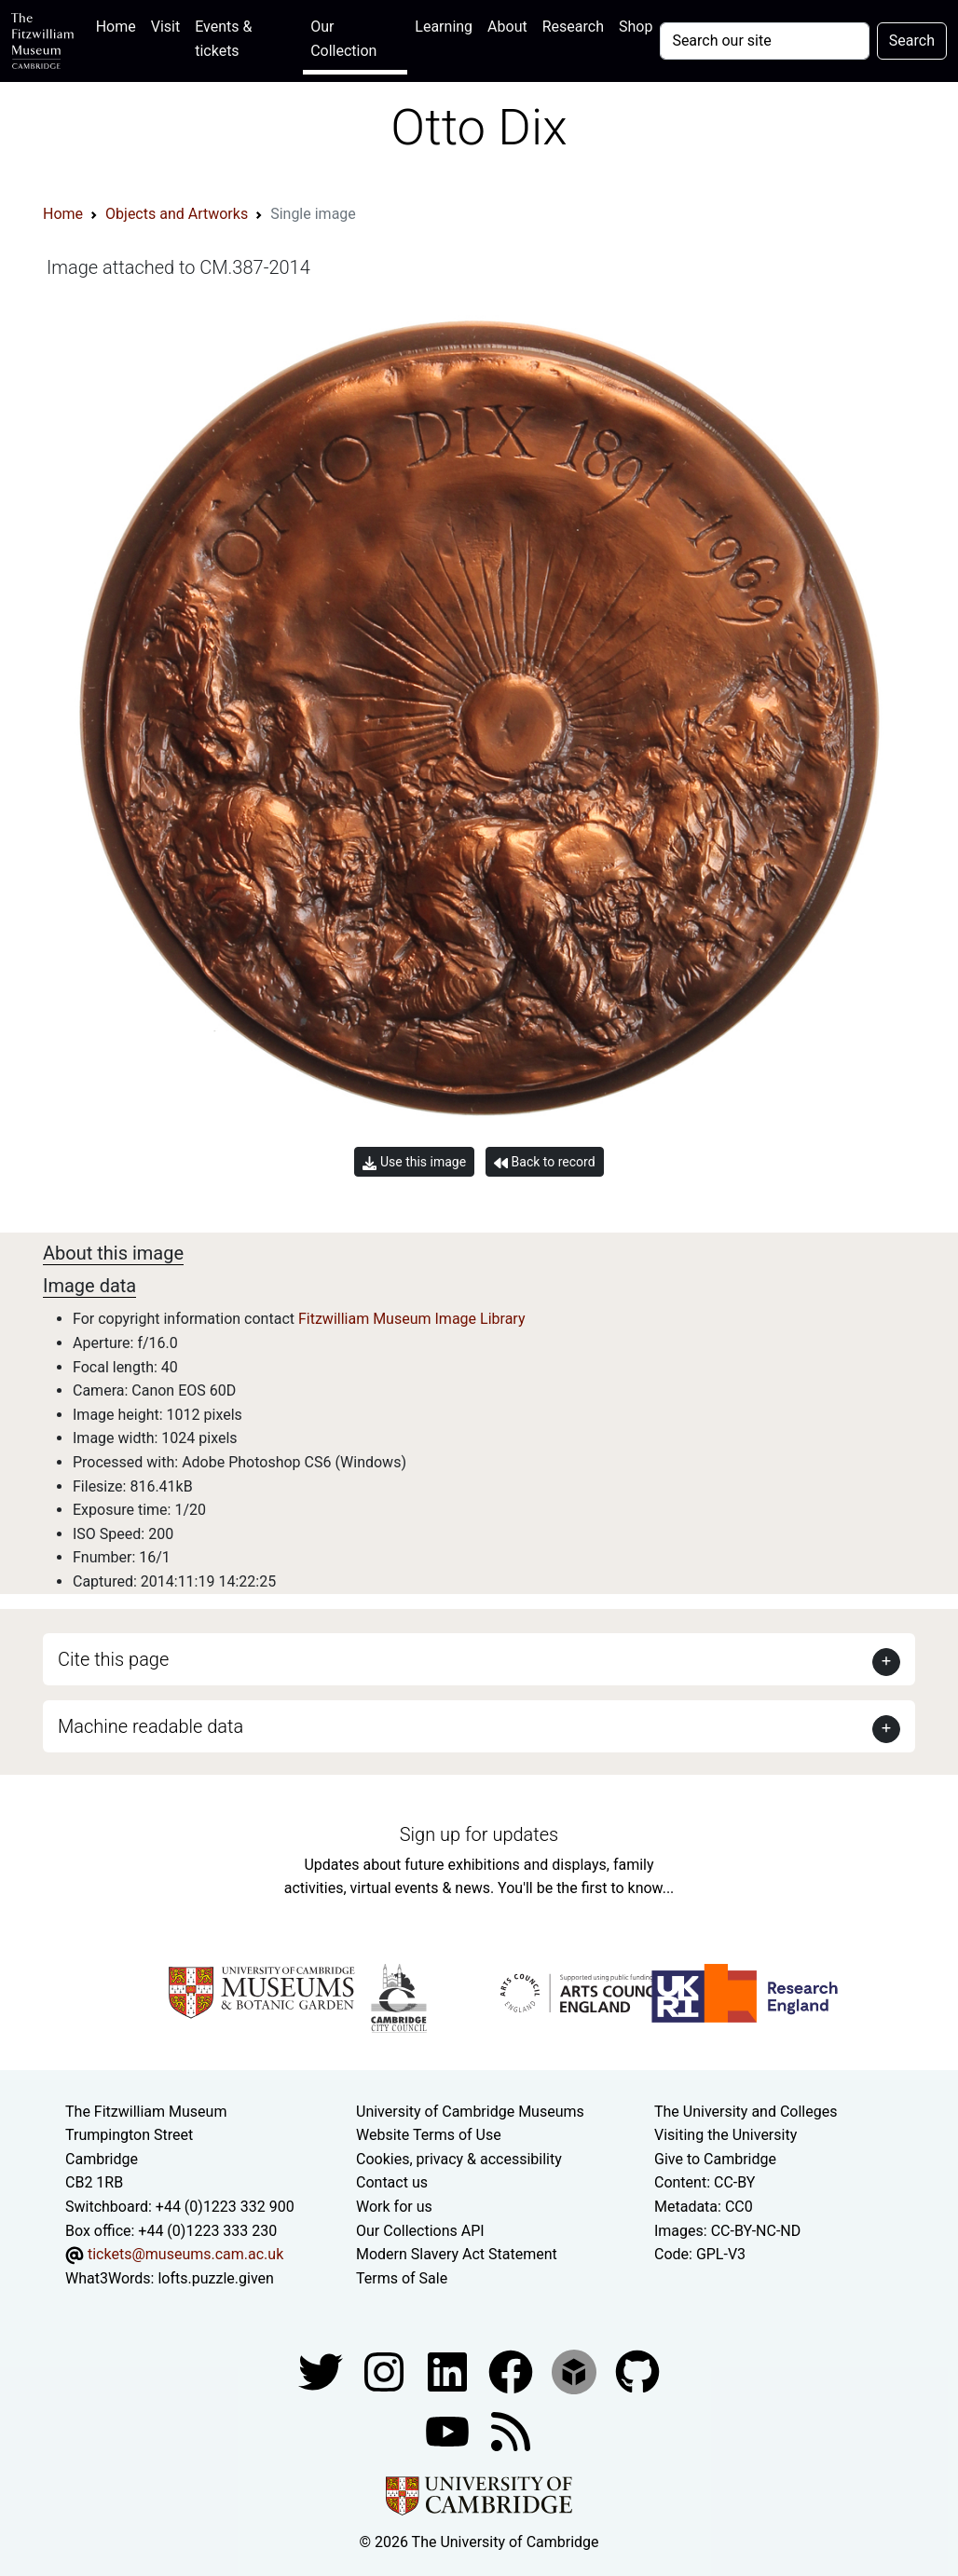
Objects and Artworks (176, 214)
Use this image (414, 1162)
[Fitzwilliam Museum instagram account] (385, 2371)
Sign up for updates (479, 1834)
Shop (635, 26)
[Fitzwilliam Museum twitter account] (322, 2371)
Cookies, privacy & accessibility (459, 2159)
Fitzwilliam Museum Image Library (412, 1319)
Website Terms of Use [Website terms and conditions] (428, 2135)
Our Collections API (420, 2231)
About (507, 26)
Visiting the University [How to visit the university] (725, 2135)
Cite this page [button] (113, 1659)
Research (573, 26)
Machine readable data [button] (150, 1726)
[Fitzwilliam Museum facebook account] (449, 2371)
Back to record (544, 1162)
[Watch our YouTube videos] (449, 2431)
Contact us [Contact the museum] (392, 2182)
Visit (165, 26)
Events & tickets (223, 39)
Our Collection (343, 39)
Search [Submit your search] (912, 40)
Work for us (394, 2206)
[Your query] (764, 41)
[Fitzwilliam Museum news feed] (511, 2431)
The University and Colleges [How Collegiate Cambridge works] (745, 2111)
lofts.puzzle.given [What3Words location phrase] (215, 2278)
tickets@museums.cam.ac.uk (185, 2254)
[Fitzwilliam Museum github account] (637, 2371)
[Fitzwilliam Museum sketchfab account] (576, 2371)
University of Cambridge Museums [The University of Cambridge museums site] (470, 2111)
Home (120, 24)
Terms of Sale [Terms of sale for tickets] (401, 2278)
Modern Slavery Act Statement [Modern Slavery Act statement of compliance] (456, 2254)
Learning (443, 26)
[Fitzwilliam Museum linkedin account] (512, 2371)
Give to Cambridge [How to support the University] (715, 2159)
